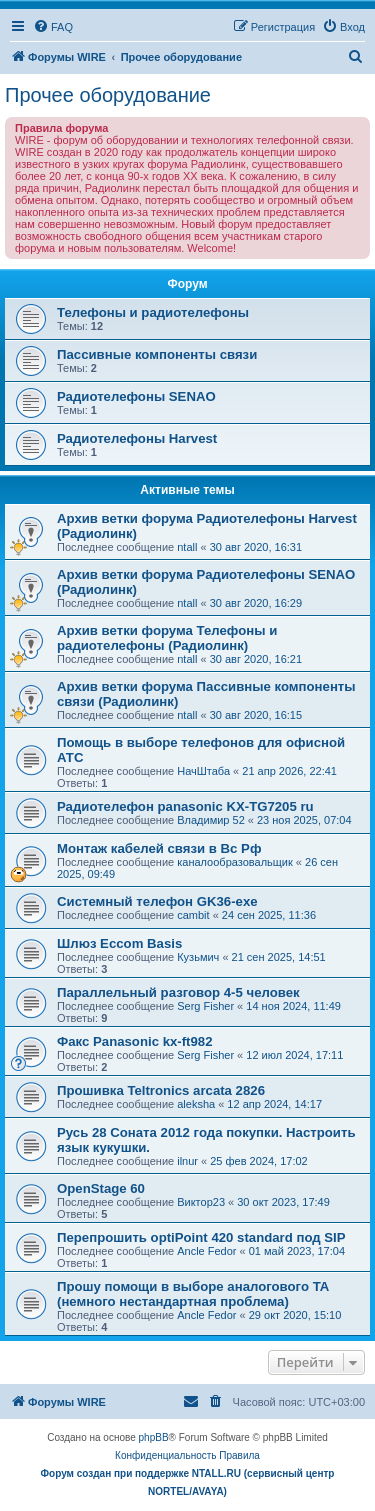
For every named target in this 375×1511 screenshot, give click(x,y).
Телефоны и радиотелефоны (153, 312)
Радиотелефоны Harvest (137, 438)
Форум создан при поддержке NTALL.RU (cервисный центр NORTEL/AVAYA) (188, 1482)
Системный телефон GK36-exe (157, 901)
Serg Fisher (205, 1006)
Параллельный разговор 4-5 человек (178, 992)
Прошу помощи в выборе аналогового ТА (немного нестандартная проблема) (193, 1294)
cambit (193, 915)
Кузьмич (198, 957)
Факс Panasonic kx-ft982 (135, 1041)
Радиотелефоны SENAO (136, 396)
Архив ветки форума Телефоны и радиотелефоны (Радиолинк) (167, 638)
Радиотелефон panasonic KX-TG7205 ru (185, 806)
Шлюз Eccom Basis (119, 943)
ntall (187, 547)
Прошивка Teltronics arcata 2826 (161, 1090)
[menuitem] (53, 27)
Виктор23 (201, 1202)
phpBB (154, 1437)
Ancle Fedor (206, 1251)
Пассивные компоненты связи (157, 354)
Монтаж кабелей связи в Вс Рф (159, 848)
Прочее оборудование (108, 95)
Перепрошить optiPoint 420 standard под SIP (201, 1237)
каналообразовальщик (235, 862)
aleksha (196, 1104)
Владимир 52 (211, 820)
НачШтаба (203, 771)
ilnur (187, 1161)
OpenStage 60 (101, 1188)
